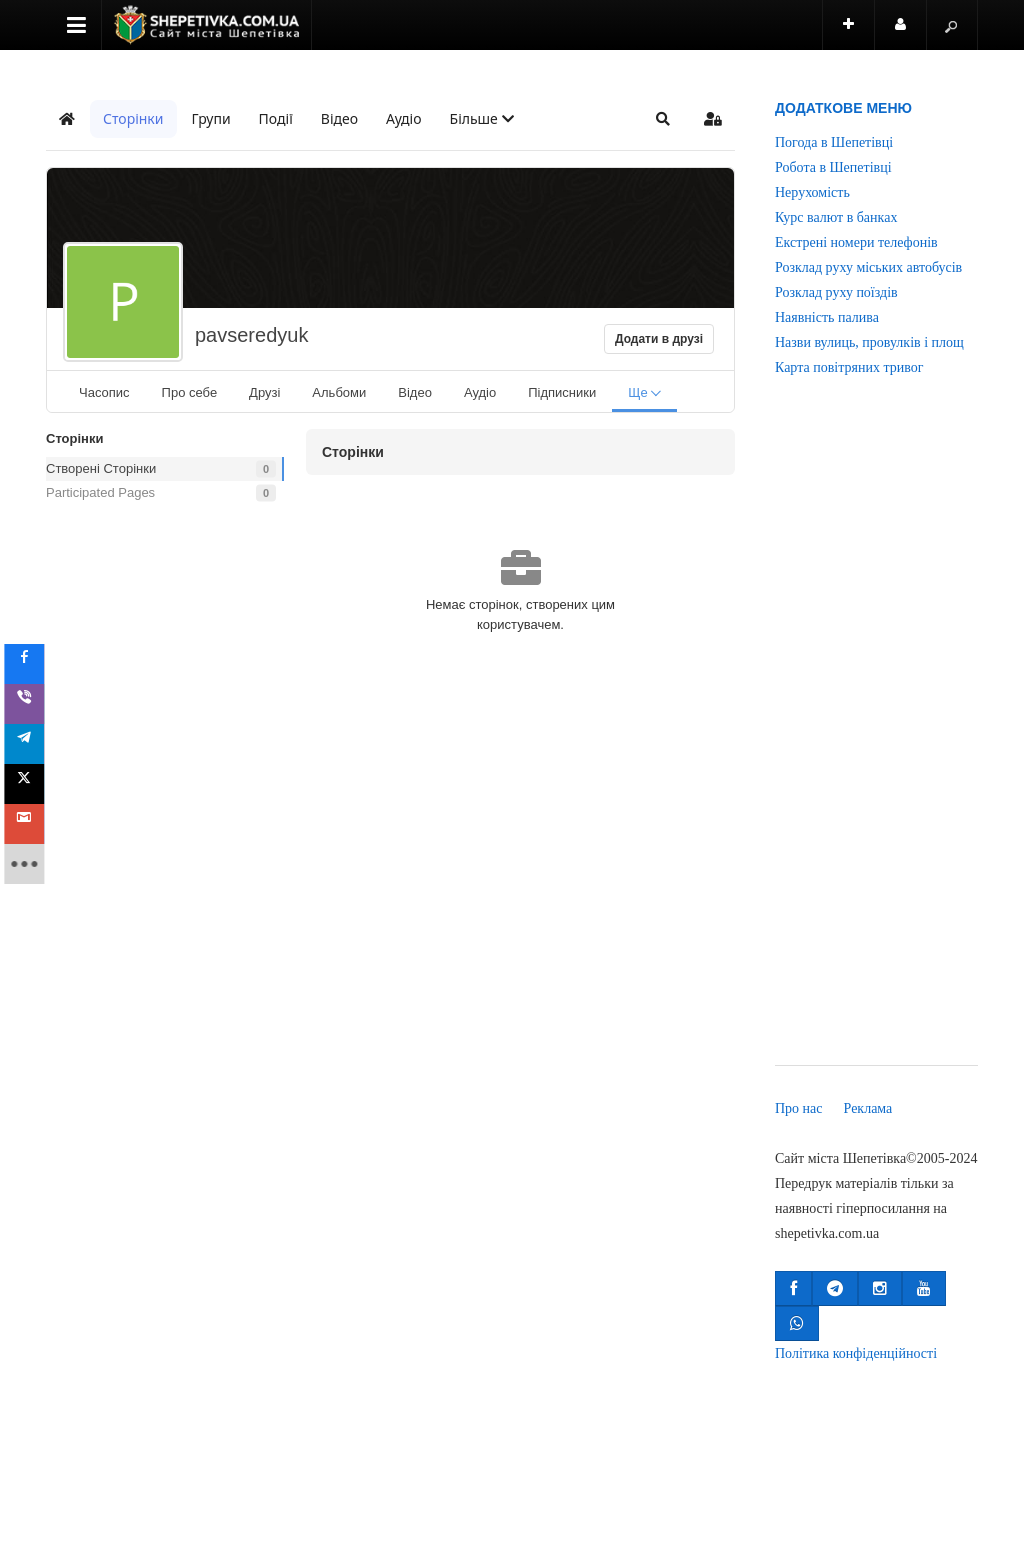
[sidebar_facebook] (32, 664)
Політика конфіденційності (856, 1353)
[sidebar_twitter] (32, 784)
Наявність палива (827, 317)
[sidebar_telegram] (32, 744)
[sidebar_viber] (32, 704)
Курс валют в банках (836, 217)
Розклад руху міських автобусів (868, 267)
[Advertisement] (876, 735)
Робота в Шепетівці (833, 167)
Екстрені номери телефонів (856, 242)
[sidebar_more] (32, 864)
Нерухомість (812, 192)
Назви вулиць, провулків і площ (869, 342)
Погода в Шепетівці (834, 142)
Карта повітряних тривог (849, 367)
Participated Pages (100, 492)
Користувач (911, 33)
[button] (482, 119)
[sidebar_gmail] (32, 824)
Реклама (868, 1108)
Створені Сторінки (101, 468)
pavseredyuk (251, 335)
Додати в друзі (659, 339)
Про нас (799, 1108)
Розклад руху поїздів (836, 292)
